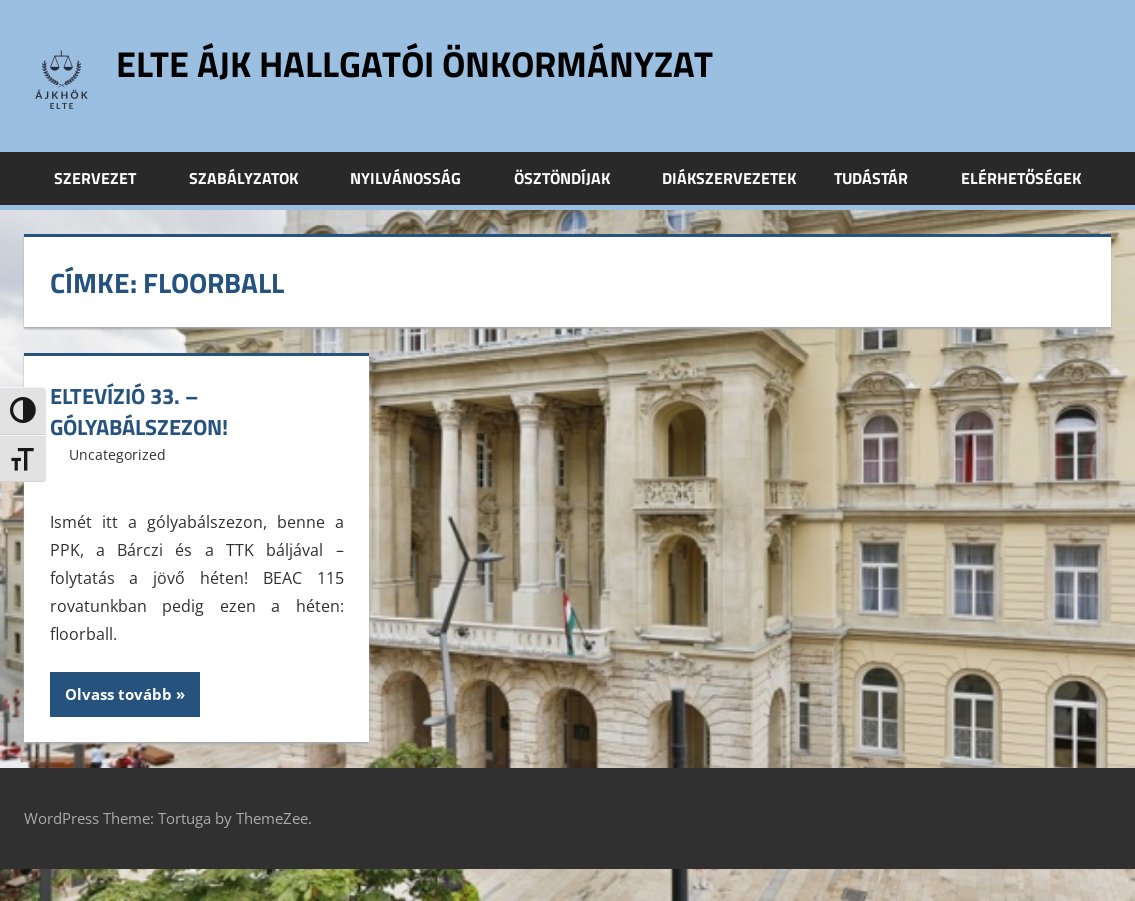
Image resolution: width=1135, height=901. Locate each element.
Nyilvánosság (416, 178)
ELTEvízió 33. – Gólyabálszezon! (139, 411)
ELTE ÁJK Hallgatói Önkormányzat (414, 63)
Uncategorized (117, 454)
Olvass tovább (118, 694)
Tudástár (882, 178)
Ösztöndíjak (573, 178)
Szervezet (106, 178)
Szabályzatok (254, 178)
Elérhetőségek (1021, 178)
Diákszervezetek (729, 178)
